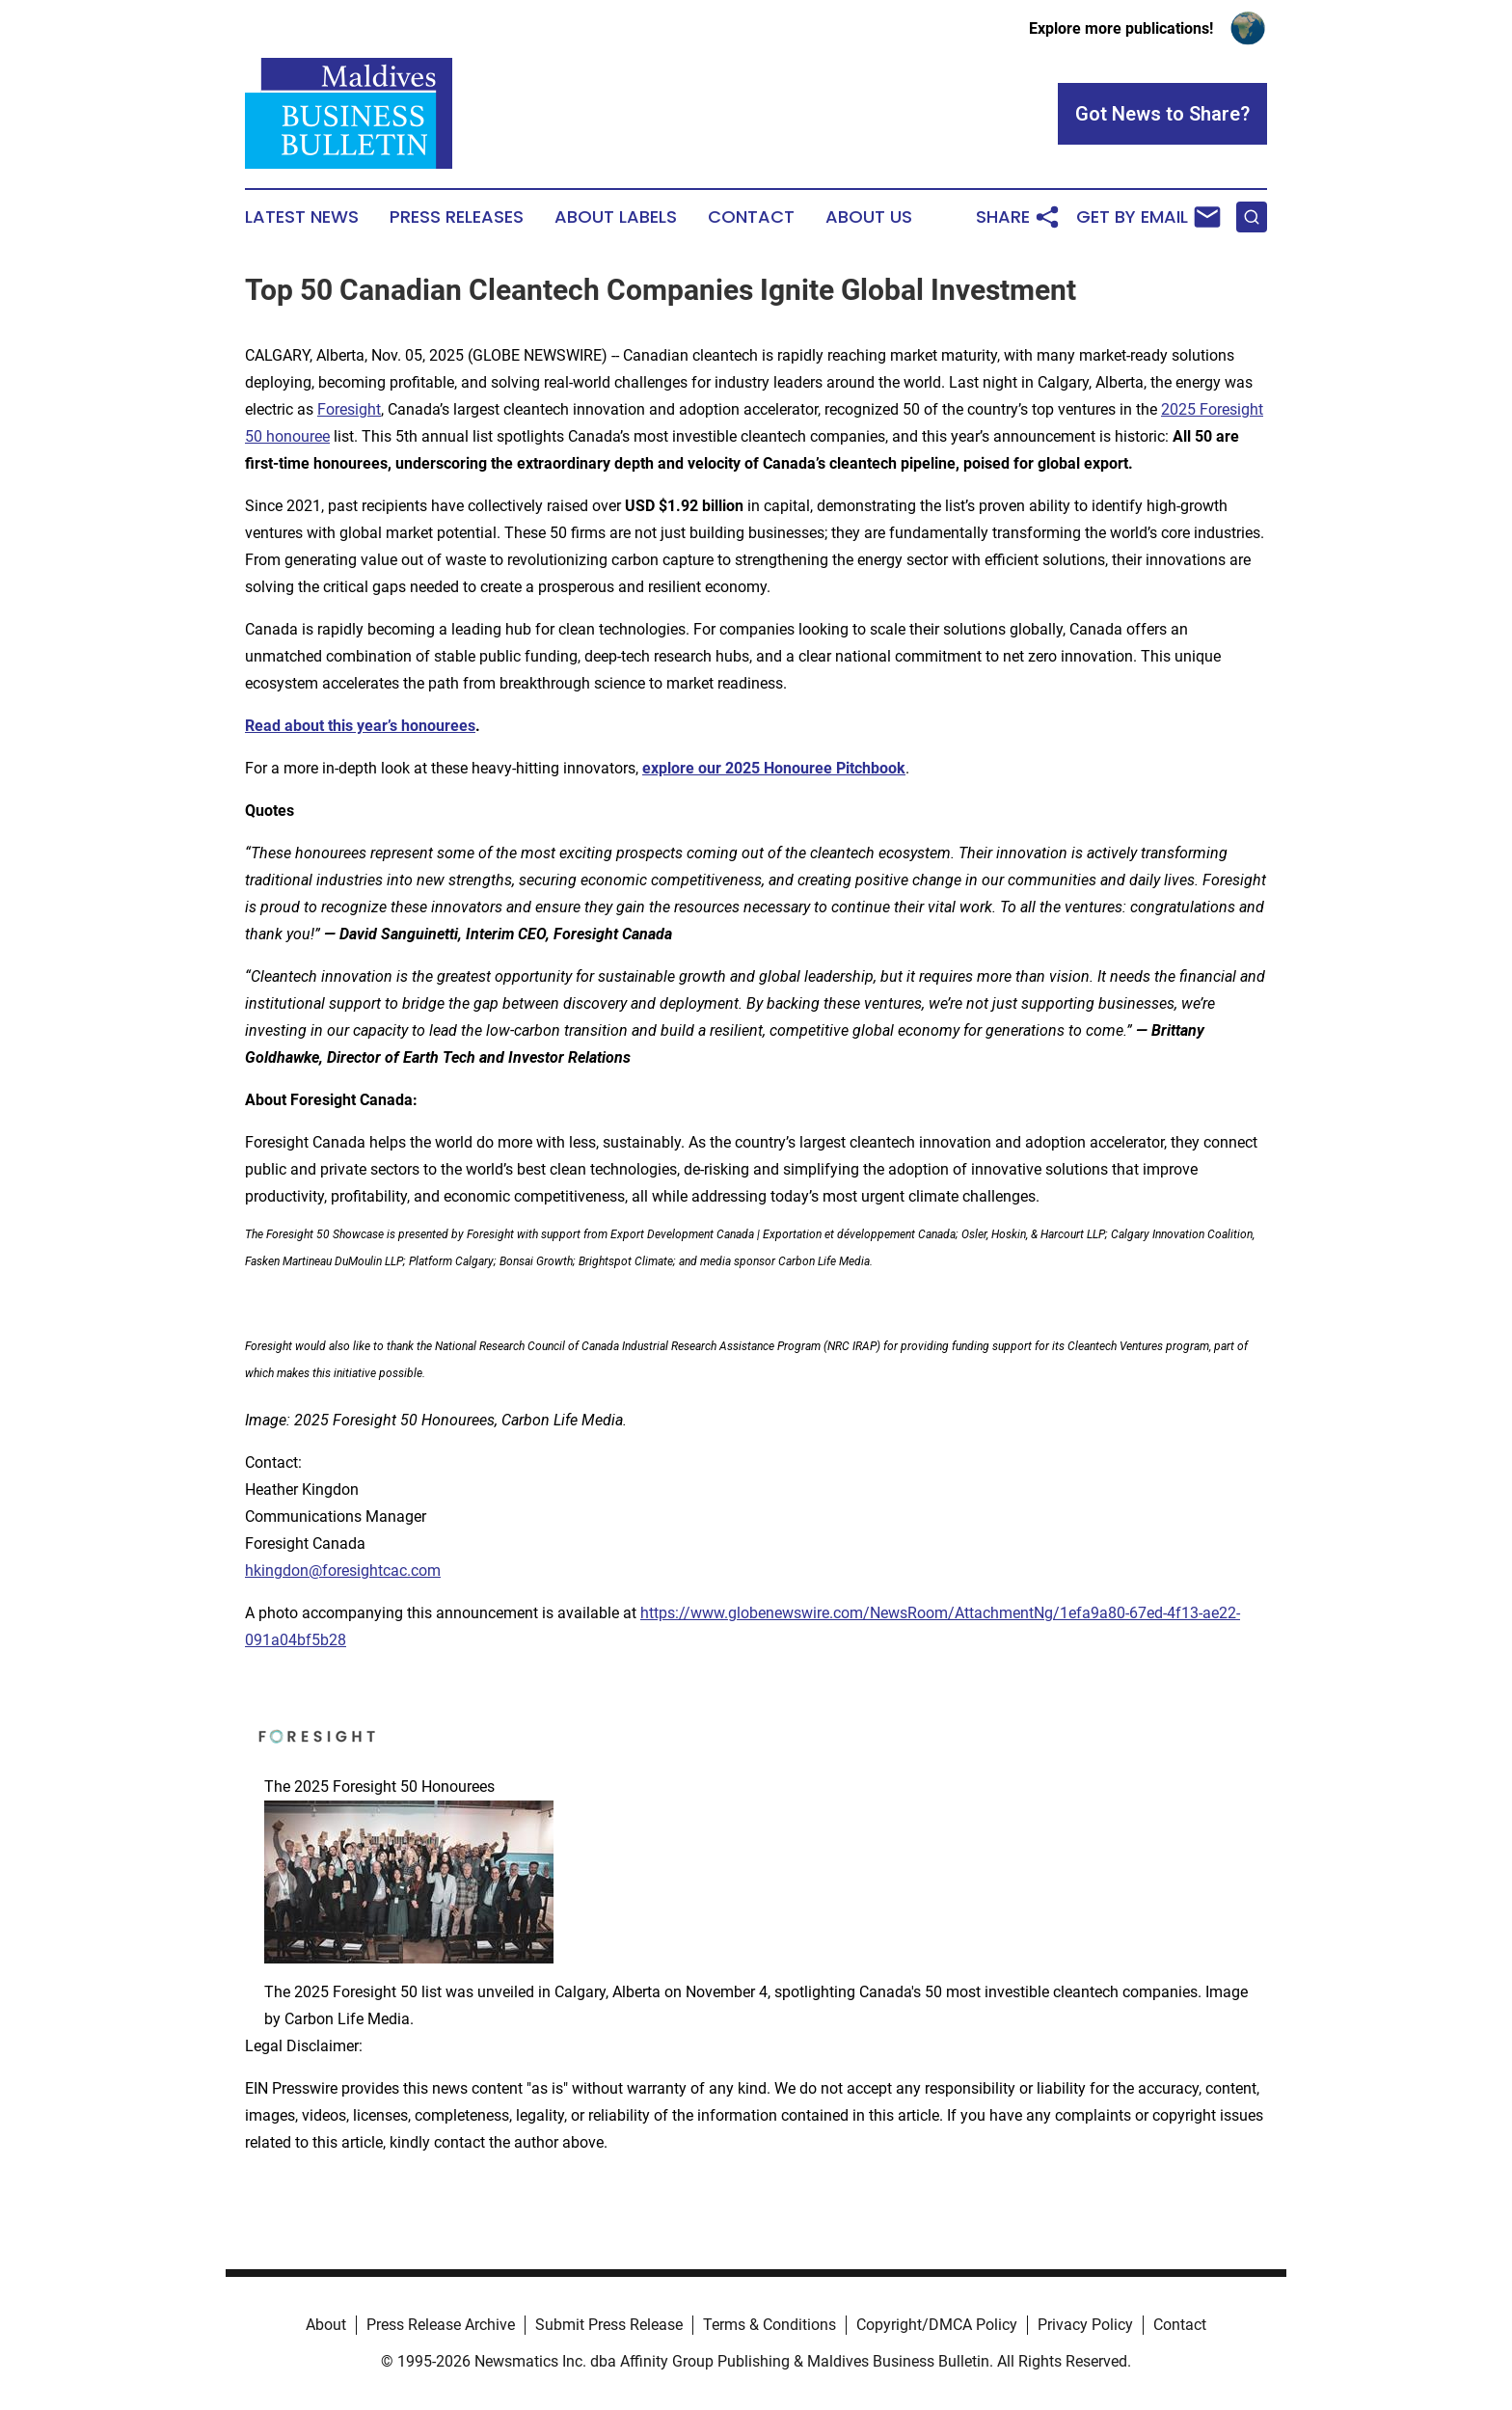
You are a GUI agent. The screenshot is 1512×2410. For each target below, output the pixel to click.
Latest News (302, 217)
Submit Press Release (609, 2324)
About (326, 2324)
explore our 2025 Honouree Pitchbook (773, 768)
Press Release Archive (440, 2324)
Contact (751, 217)
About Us (868, 217)
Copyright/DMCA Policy (936, 2324)
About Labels (615, 217)
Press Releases (457, 217)
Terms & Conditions (769, 2324)
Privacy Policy (1085, 2324)
